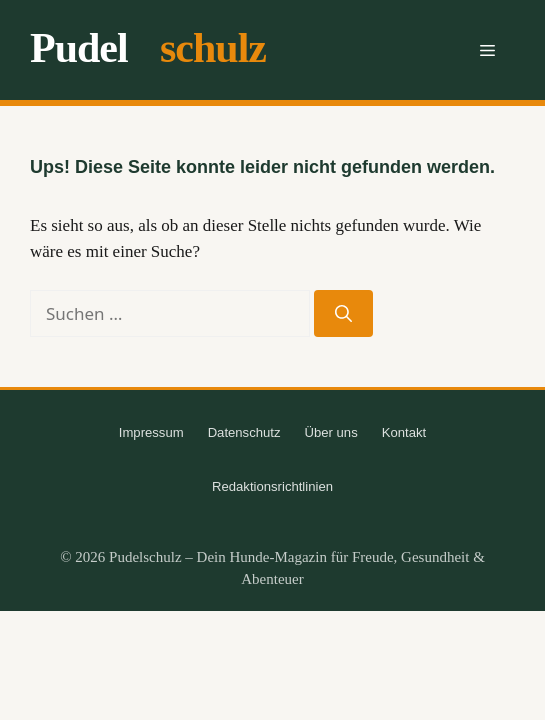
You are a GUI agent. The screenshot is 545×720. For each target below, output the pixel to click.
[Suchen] (343, 314)
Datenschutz (244, 432)
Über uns (331, 432)
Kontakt (404, 432)
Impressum (151, 432)
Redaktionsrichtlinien (272, 486)
